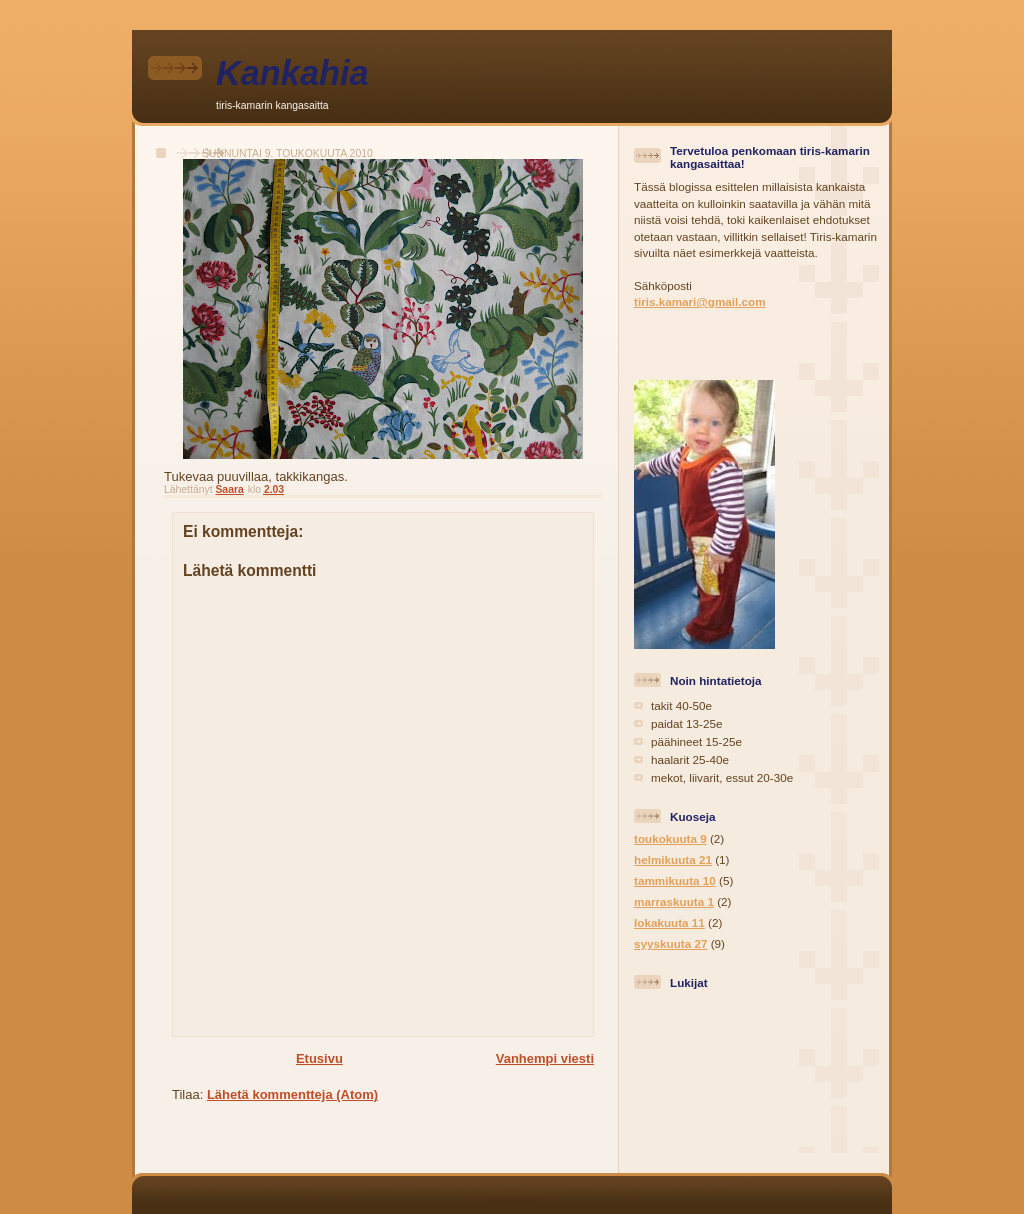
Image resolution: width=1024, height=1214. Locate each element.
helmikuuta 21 (673, 859)
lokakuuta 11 (669, 922)
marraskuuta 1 (674, 901)
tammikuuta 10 (675, 880)
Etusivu (319, 1058)
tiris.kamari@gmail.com (700, 301)
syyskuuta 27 (670, 943)
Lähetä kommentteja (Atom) (292, 1094)
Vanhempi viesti (545, 1058)
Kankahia (292, 73)
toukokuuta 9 (670, 838)
